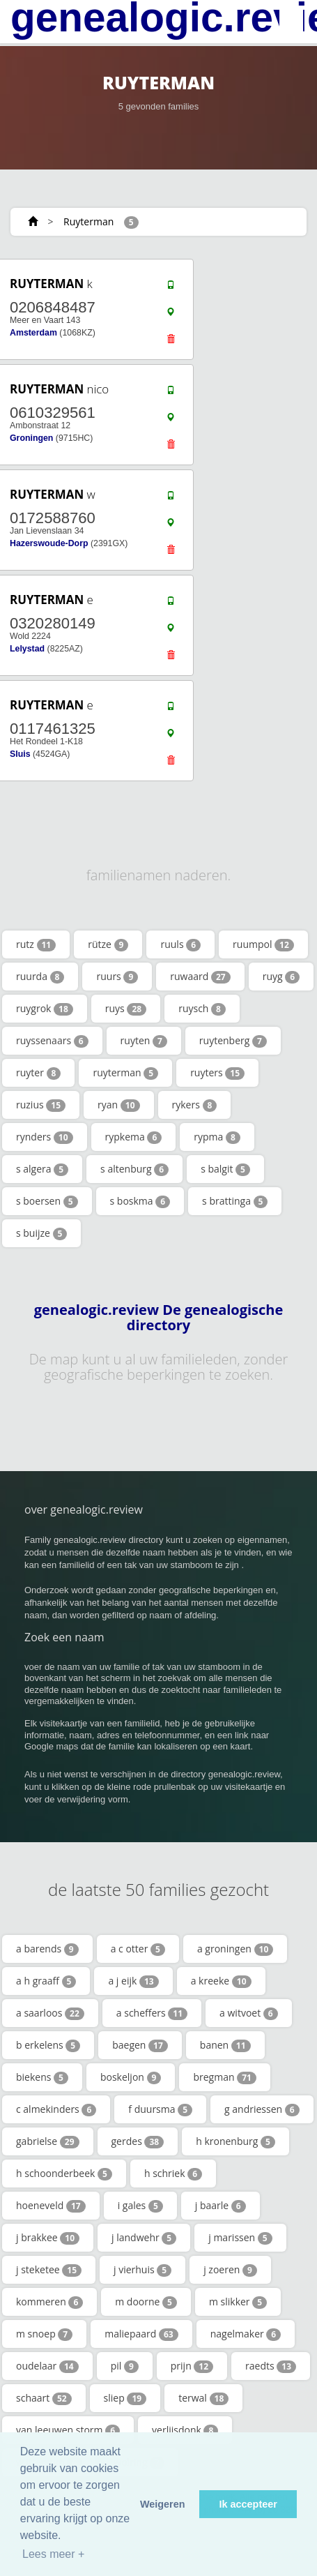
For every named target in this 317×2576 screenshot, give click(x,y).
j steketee (49, 2270)
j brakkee (47, 2238)
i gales (140, 2206)
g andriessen (262, 2109)
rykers (194, 1105)
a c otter (138, 1949)
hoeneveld (51, 2206)
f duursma (160, 2109)
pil (125, 2366)
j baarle (220, 2206)
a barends (47, 1949)
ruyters (217, 1073)
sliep (125, 2398)
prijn (192, 2366)
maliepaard (141, 2334)
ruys (125, 1009)
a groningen (235, 1949)
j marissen (240, 2238)
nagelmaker (245, 2334)
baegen (140, 2045)
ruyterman (125, 1073)
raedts (270, 2366)
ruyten (144, 1041)
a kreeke (221, 1981)
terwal (203, 2398)
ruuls (180, 944)
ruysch (202, 1009)
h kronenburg (235, 2141)
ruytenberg (233, 1041)
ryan (118, 1105)
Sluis (20, 754)
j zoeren (230, 2270)
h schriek (173, 2173)
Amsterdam (33, 333)
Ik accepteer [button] (248, 2504)
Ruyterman (88, 221)
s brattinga (235, 1201)
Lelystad (27, 649)
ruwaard (200, 977)
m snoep (44, 2334)
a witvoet (248, 2013)
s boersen (47, 1201)
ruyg (281, 977)
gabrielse (47, 2141)
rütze (108, 944)
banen (225, 2045)
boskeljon (130, 2077)
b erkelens (48, 2045)
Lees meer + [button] (53, 2554)
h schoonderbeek (64, 2173)
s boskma (140, 1201)
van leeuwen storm (68, 2430)
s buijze (41, 1233)
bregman (224, 2077)
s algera (42, 1169)
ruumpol (263, 944)
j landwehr (143, 2238)
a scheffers (151, 2013)
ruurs (117, 977)
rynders (44, 1137)
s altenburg (134, 1169)
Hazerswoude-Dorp (49, 543)
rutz (36, 944)
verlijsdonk (185, 2430)
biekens (42, 2077)
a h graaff (46, 1981)
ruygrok (44, 1009)
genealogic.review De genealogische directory (159, 1317)
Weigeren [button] (162, 2504)
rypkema (133, 1137)
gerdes (137, 2141)
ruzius (40, 1105)
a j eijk (133, 1981)
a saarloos (50, 2013)
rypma (217, 1137)
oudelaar (47, 2366)
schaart (44, 2398)
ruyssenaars (52, 1041)
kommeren (49, 2302)
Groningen (31, 438)
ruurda (40, 977)
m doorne (146, 2302)
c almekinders (56, 2109)
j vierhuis (142, 2270)
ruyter (38, 1073)
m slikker (238, 2302)
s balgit (225, 1169)
